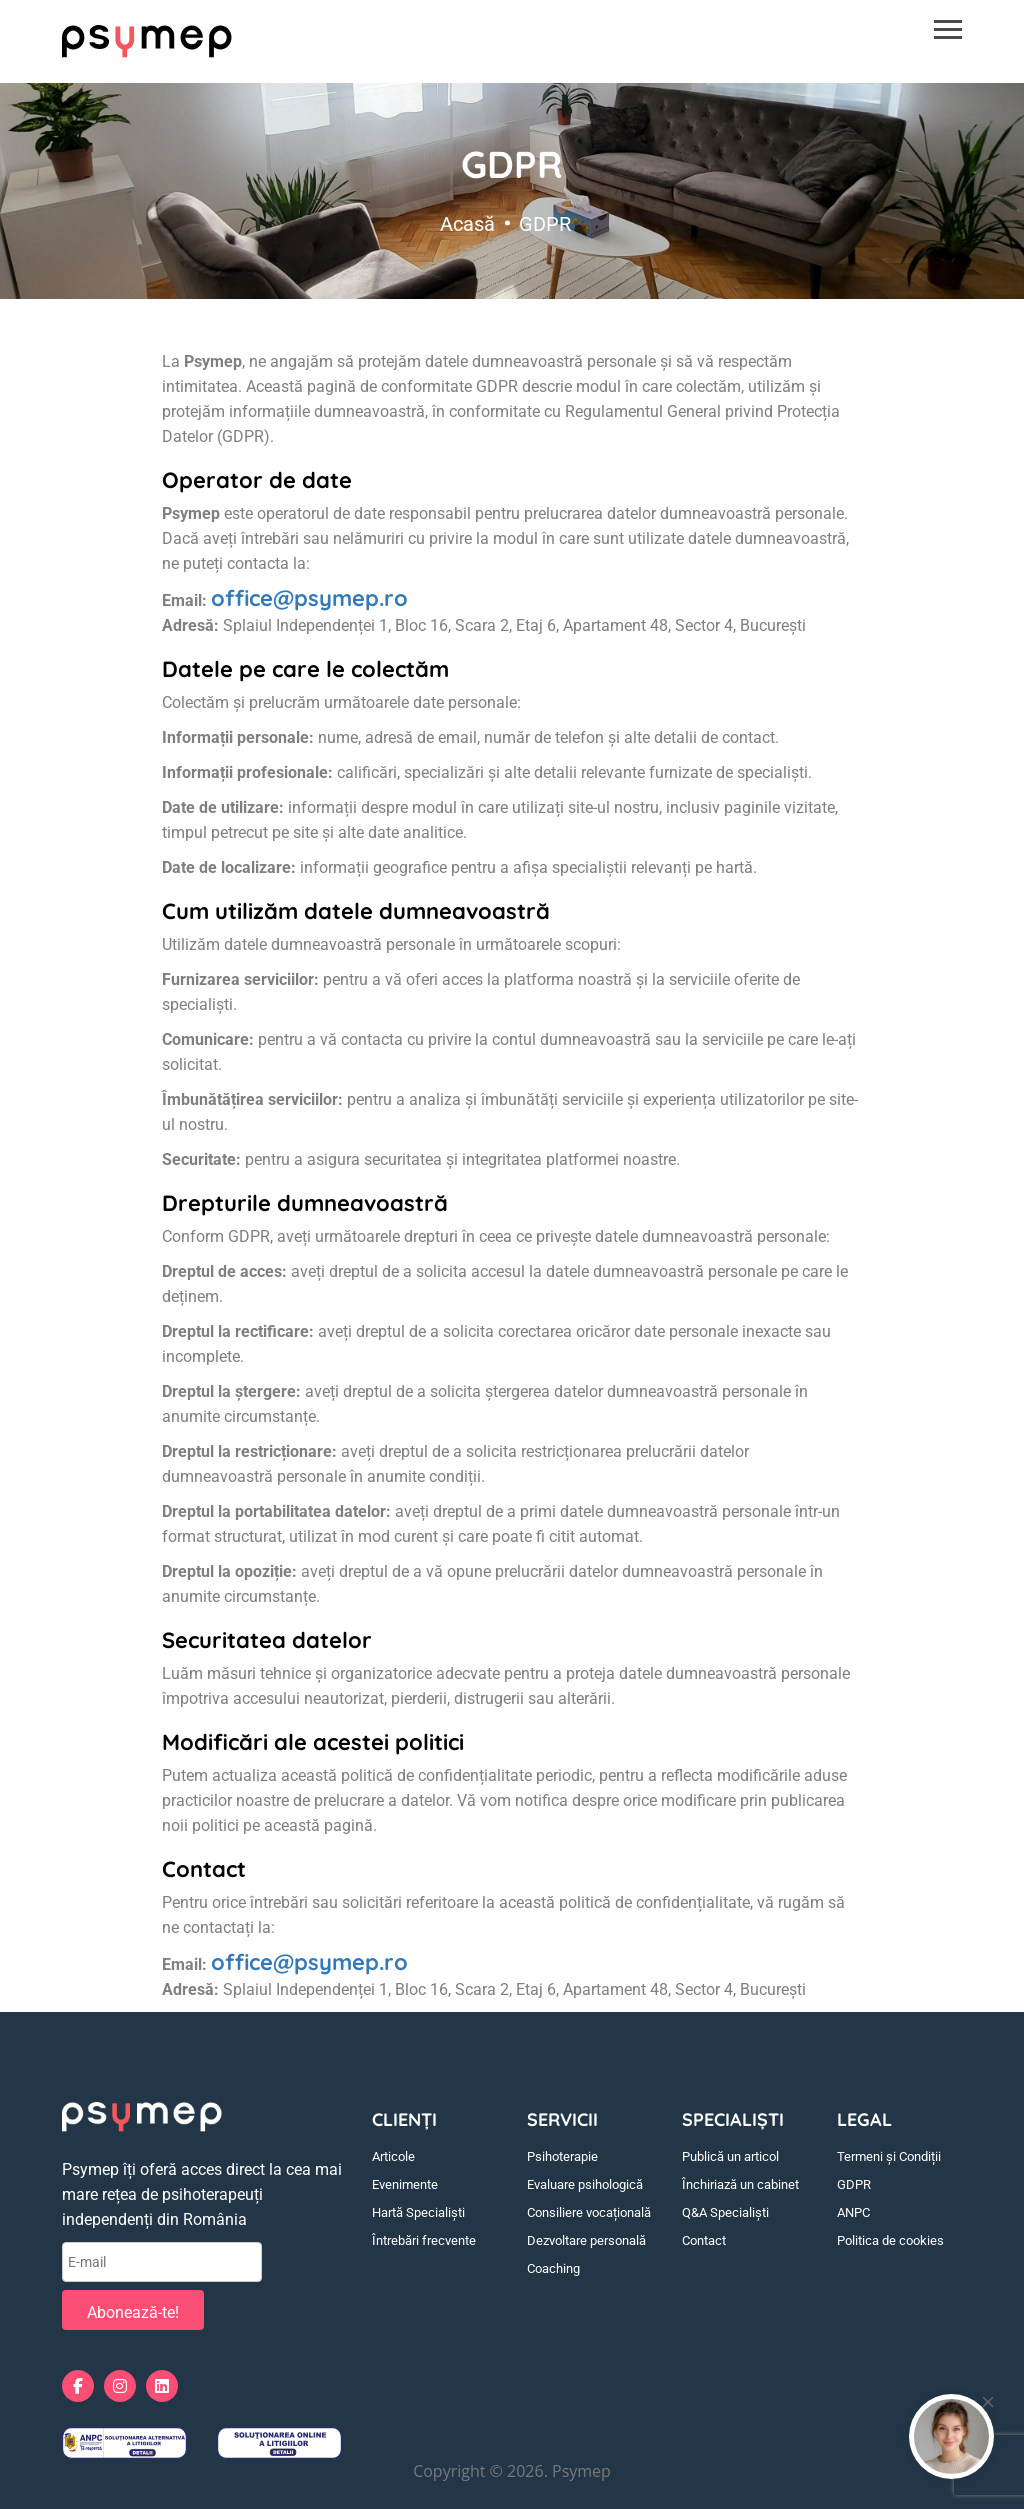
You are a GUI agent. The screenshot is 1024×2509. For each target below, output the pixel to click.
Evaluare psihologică (585, 2184)
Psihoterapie (562, 2156)
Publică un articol (730, 2156)
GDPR (854, 2184)
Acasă (467, 221)
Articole (393, 2156)
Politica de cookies (890, 2240)
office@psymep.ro (309, 598)
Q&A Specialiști (725, 2212)
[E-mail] (162, 2262)
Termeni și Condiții (889, 2156)
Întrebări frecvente (424, 2240)
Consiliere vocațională (589, 2212)
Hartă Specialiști (418, 2212)
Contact (704, 2240)
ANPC (853, 2212)
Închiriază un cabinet (740, 2184)
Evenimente (405, 2184)
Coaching (553, 2268)
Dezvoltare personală (586, 2240)
